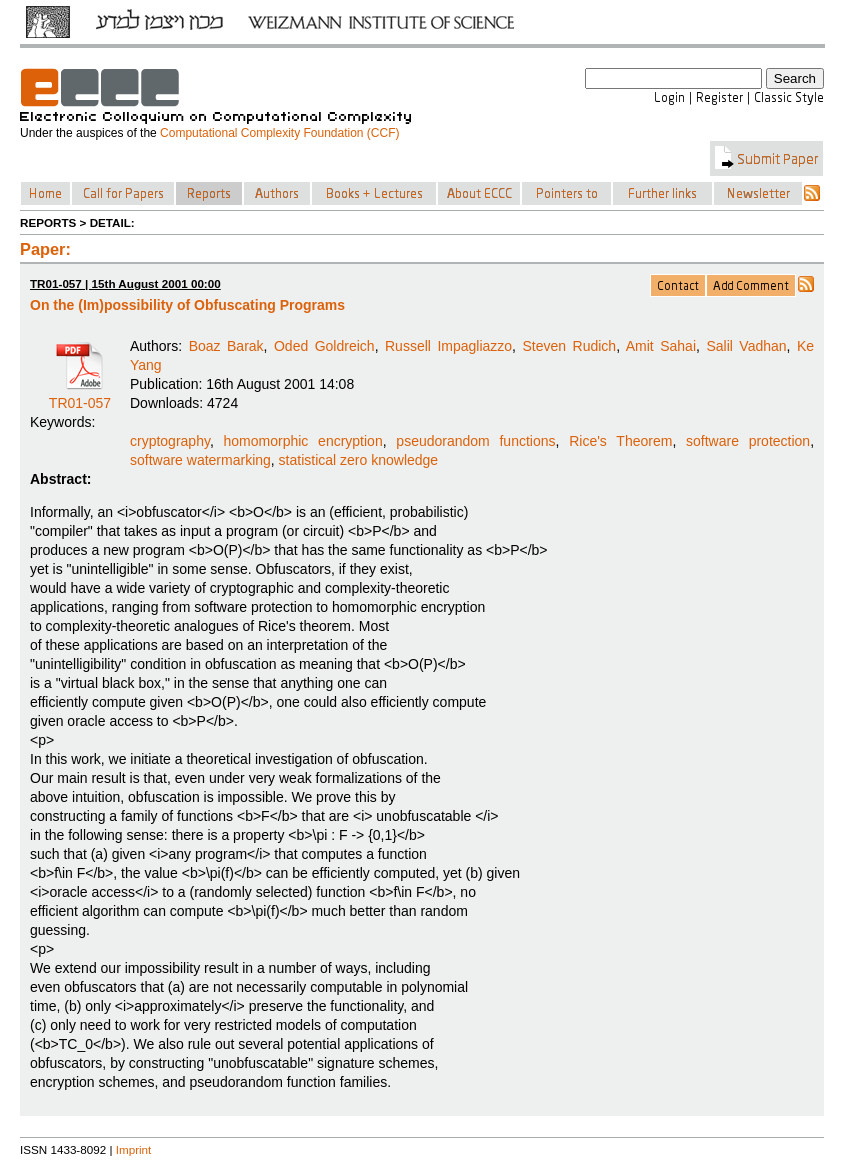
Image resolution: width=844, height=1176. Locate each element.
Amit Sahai (661, 346)
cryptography (170, 441)
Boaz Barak (226, 346)
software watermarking (200, 460)
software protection (748, 441)
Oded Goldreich (324, 346)
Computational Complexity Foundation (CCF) (279, 133)
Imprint (134, 1149)
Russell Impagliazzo (448, 346)
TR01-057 (80, 396)
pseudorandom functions (475, 441)
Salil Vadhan (746, 346)
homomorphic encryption (303, 441)
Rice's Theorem (620, 441)
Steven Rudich (569, 346)
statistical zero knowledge (359, 460)
